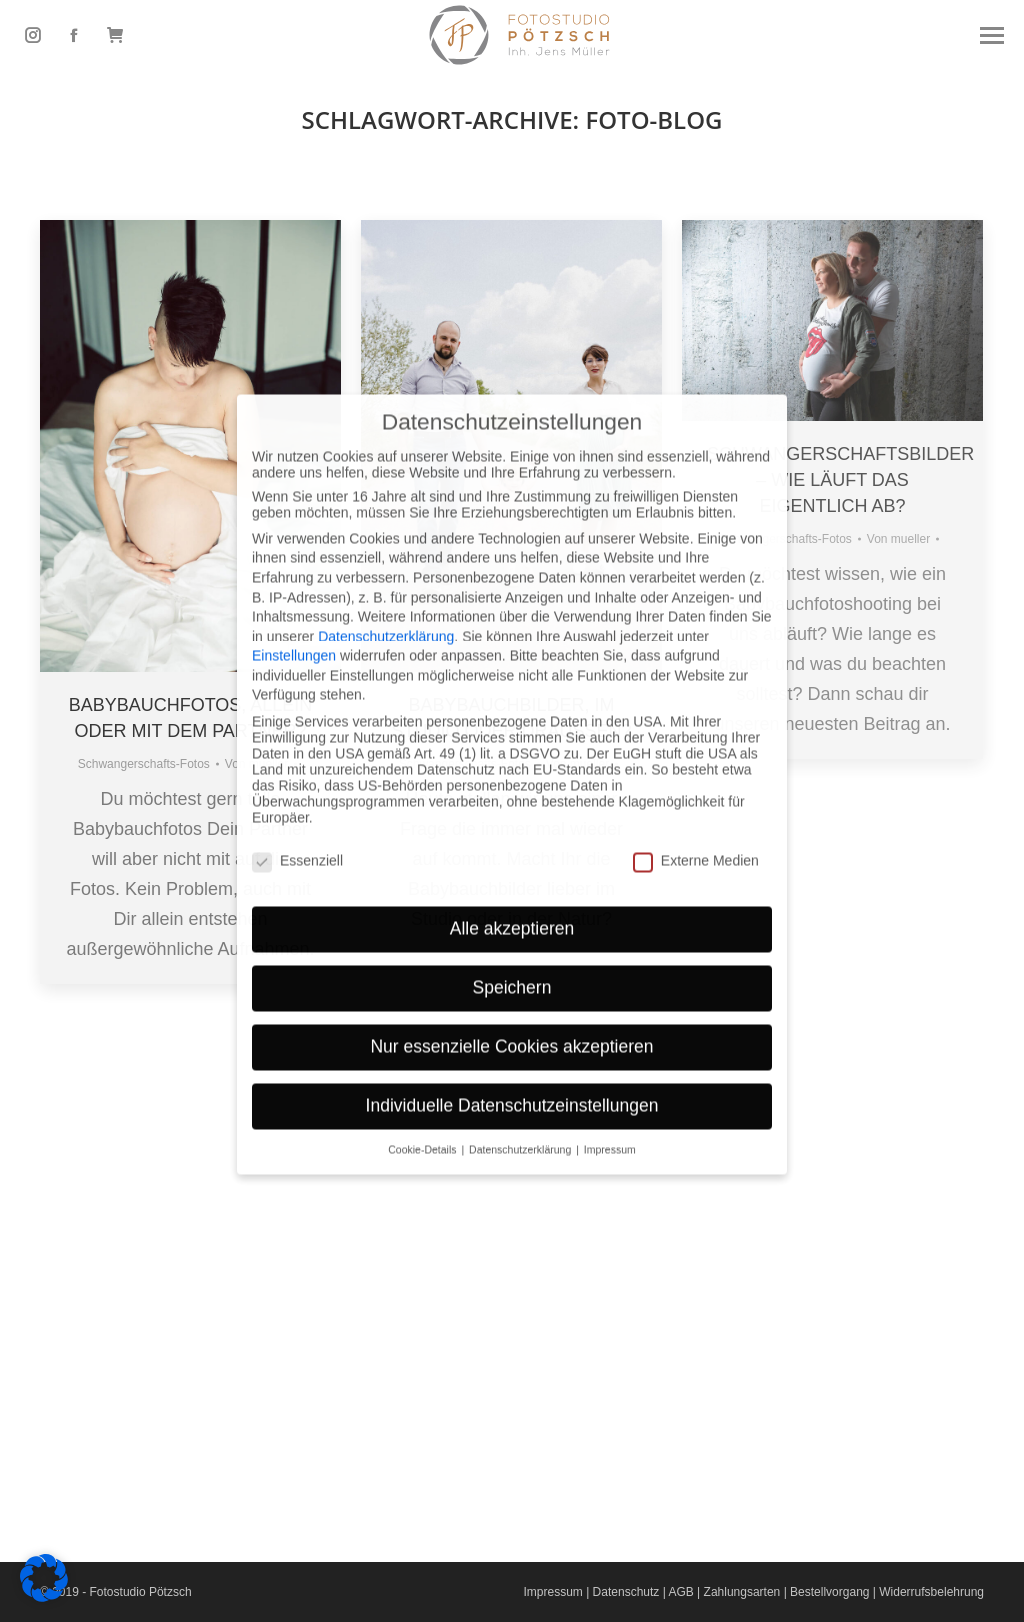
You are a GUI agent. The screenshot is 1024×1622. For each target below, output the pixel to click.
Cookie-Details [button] (423, 1068)
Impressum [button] (610, 1068)
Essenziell (297, 778)
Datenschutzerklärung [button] (521, 1068)
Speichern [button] (512, 906)
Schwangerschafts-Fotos (144, 764)
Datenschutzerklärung (386, 554)
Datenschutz (626, 1592)
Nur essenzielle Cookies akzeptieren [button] (511, 965)
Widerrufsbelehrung (931, 1592)
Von (898, 539)
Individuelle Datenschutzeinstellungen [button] (512, 1024)
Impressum (552, 1592)
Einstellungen (294, 574)
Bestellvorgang (829, 1592)
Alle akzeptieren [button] (512, 847)
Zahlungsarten (742, 1592)
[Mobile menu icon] (992, 35)
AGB (680, 1592)
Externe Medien (696, 778)
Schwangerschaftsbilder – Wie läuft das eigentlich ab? (840, 480)
